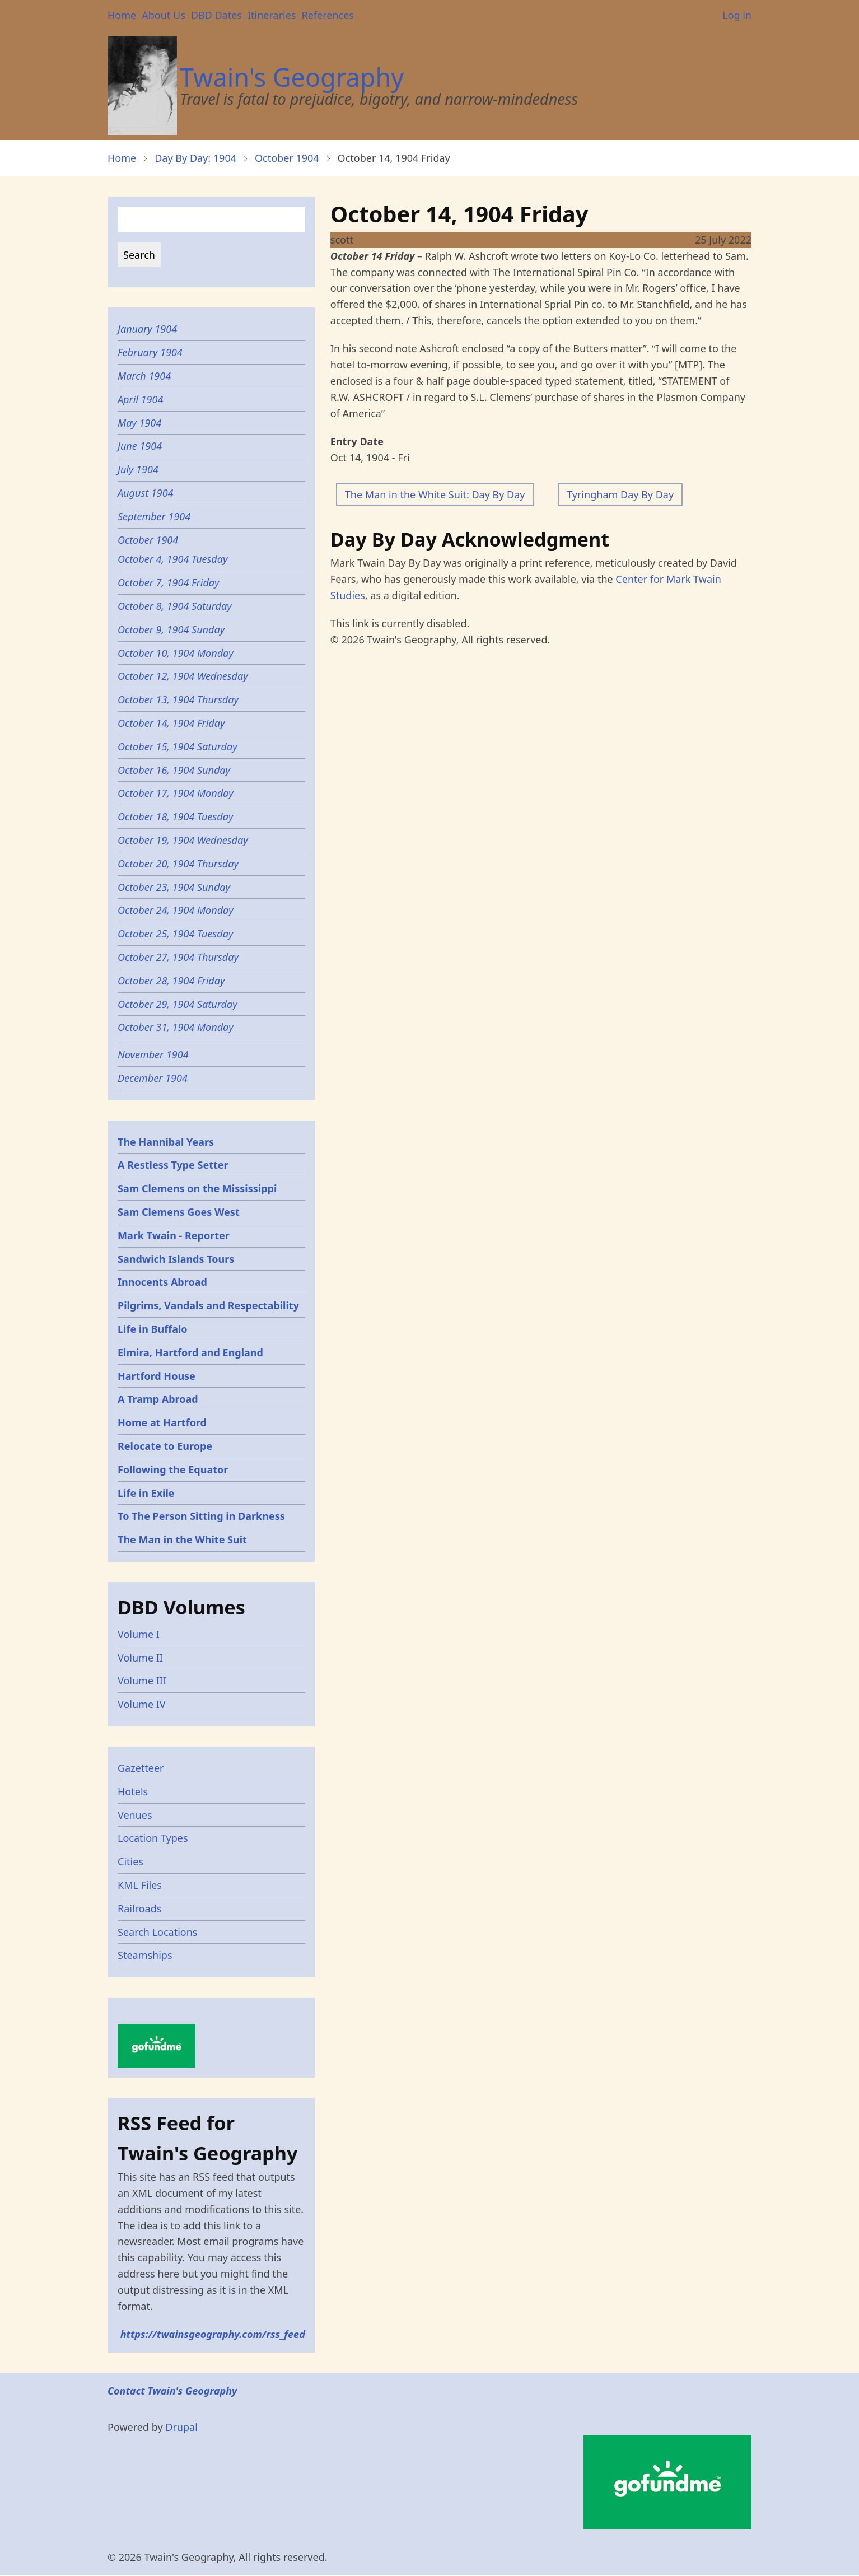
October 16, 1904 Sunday (174, 770)
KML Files (140, 1885)
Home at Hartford (162, 1422)
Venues (135, 1815)
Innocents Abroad (162, 1282)
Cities (130, 1861)
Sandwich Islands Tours (176, 1259)
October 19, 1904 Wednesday (183, 840)
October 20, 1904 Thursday (178, 863)
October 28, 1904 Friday (171, 980)
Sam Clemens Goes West (179, 1212)
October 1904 (287, 158)
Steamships (145, 1955)
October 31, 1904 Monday (176, 1027)
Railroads (139, 1908)
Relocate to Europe (165, 1446)
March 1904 (144, 375)
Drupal (181, 2427)
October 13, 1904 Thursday (178, 699)
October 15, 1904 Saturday (177, 746)
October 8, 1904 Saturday (175, 606)
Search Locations (158, 1932)
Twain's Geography (292, 77)
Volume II (140, 1657)
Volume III (142, 1680)
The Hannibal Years (166, 1142)
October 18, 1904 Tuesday (175, 816)
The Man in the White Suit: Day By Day (435, 494)
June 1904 (140, 445)
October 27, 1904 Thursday (178, 957)
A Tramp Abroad (158, 1399)
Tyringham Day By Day (620, 494)
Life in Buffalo (153, 1329)
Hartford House (156, 1376)
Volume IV (142, 1704)
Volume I (139, 1634)
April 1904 (140, 399)
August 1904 (146, 493)
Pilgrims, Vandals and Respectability (208, 1305)
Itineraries (272, 15)
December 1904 (153, 1078)
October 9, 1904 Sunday (171, 629)
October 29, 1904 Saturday (177, 1004)
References (327, 15)
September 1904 (154, 516)
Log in (736, 15)
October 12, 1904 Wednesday (183, 676)
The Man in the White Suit (182, 1539)
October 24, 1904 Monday (176, 910)
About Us (163, 15)
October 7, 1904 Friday (169, 582)
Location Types (153, 1838)
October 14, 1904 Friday (171, 723)
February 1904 (150, 352)
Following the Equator (173, 1469)
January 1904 (147, 328)
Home (122, 15)
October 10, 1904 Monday (176, 653)
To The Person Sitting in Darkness (201, 1516)
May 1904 (139, 423)
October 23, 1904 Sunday (174, 887)
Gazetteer (141, 1768)
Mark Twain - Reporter (174, 1235)
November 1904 (153, 1054)
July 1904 (138, 469)
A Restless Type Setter (173, 1165)
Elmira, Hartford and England (190, 1352)
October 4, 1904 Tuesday (172, 559)
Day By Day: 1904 (195, 158)
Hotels (133, 1791)
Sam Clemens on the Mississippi (197, 1188)
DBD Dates (216, 15)
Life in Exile (146, 1493)
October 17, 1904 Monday (176, 793)
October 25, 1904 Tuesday (175, 933)
